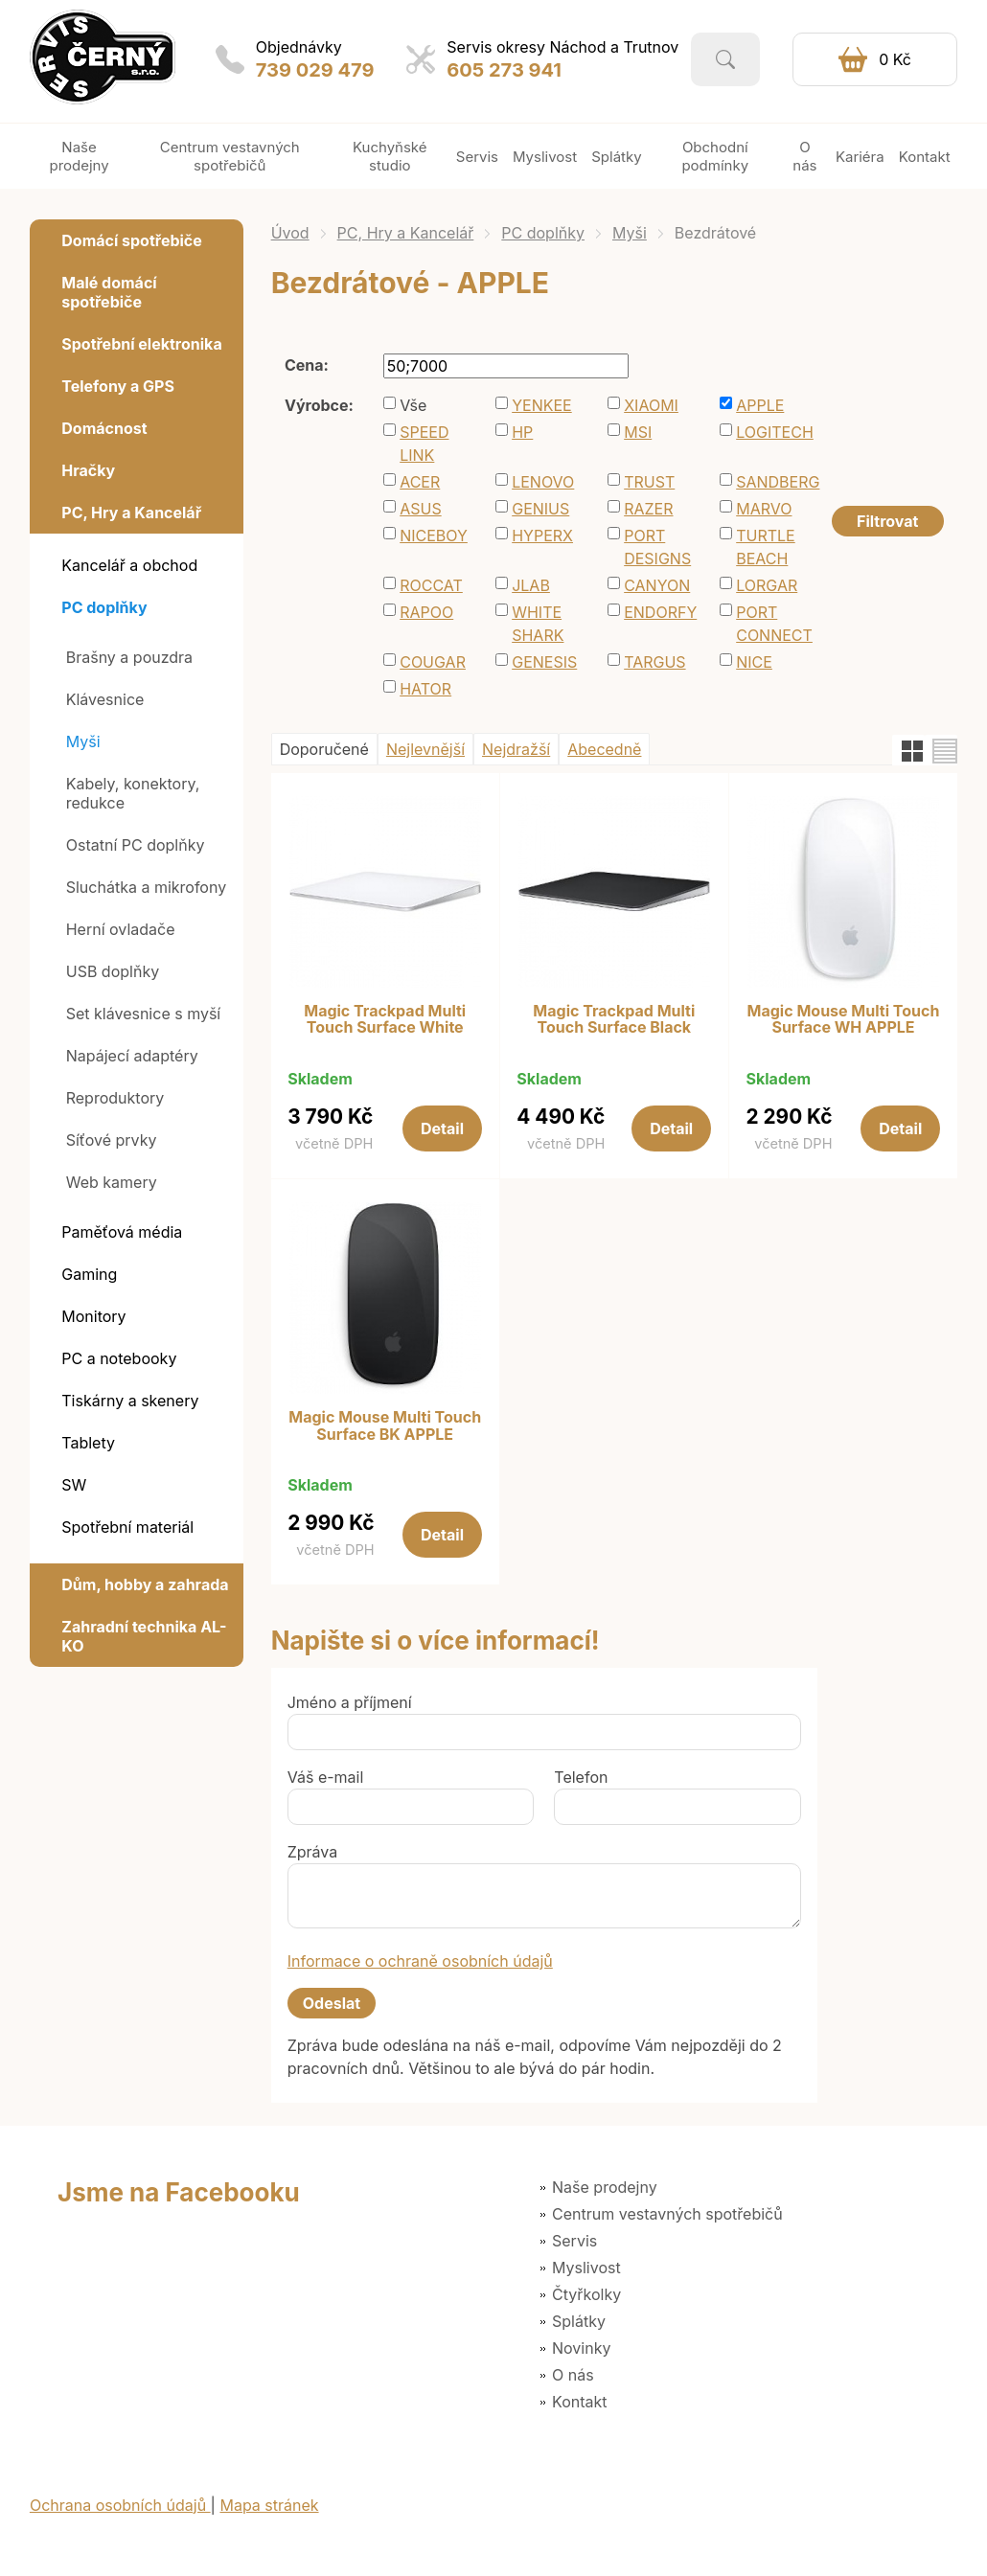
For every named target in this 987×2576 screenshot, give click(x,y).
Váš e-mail (325, 1777)
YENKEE (542, 405)
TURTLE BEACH (765, 547)
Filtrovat (887, 521)
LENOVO (543, 481)
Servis (574, 2240)
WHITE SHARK (537, 624)
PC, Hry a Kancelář (405, 232)
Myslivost (586, 2267)
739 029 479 (315, 69)
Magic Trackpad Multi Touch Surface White (385, 1020)
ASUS (420, 508)
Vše (413, 405)
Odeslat (331, 2003)
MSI (638, 432)
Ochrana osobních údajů (120, 2505)
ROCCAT (431, 585)
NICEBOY (434, 535)
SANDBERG (777, 481)
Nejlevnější (425, 749)
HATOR (425, 688)
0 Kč (895, 59)
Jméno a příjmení (349, 1702)
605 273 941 (504, 69)
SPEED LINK (424, 443)
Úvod (290, 232)
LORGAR (766, 585)
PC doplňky (543, 232)
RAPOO (426, 612)
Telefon (581, 1777)
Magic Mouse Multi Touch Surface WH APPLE (843, 1020)
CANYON (657, 585)
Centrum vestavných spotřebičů (667, 2213)
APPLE (760, 405)
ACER (420, 481)
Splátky (579, 2321)
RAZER (648, 508)
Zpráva (312, 1851)
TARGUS (654, 662)
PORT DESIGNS (657, 547)
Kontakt (579, 2401)
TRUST (649, 481)
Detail (442, 1128)
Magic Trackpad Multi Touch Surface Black (614, 1020)
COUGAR (433, 662)
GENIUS (540, 508)
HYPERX (542, 535)
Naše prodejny (604, 2187)
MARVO (764, 508)
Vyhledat (725, 59)
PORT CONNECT (774, 624)
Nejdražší (516, 749)
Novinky (581, 2348)
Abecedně (604, 749)
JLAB (531, 585)
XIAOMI (651, 405)
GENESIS (544, 662)
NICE (754, 662)
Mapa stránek (268, 2505)
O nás (573, 2374)
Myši (629, 232)
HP (522, 432)
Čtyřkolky (586, 2294)
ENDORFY (660, 612)
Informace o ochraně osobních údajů (420, 1961)
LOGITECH (775, 432)
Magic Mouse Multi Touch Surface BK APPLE (384, 1426)
